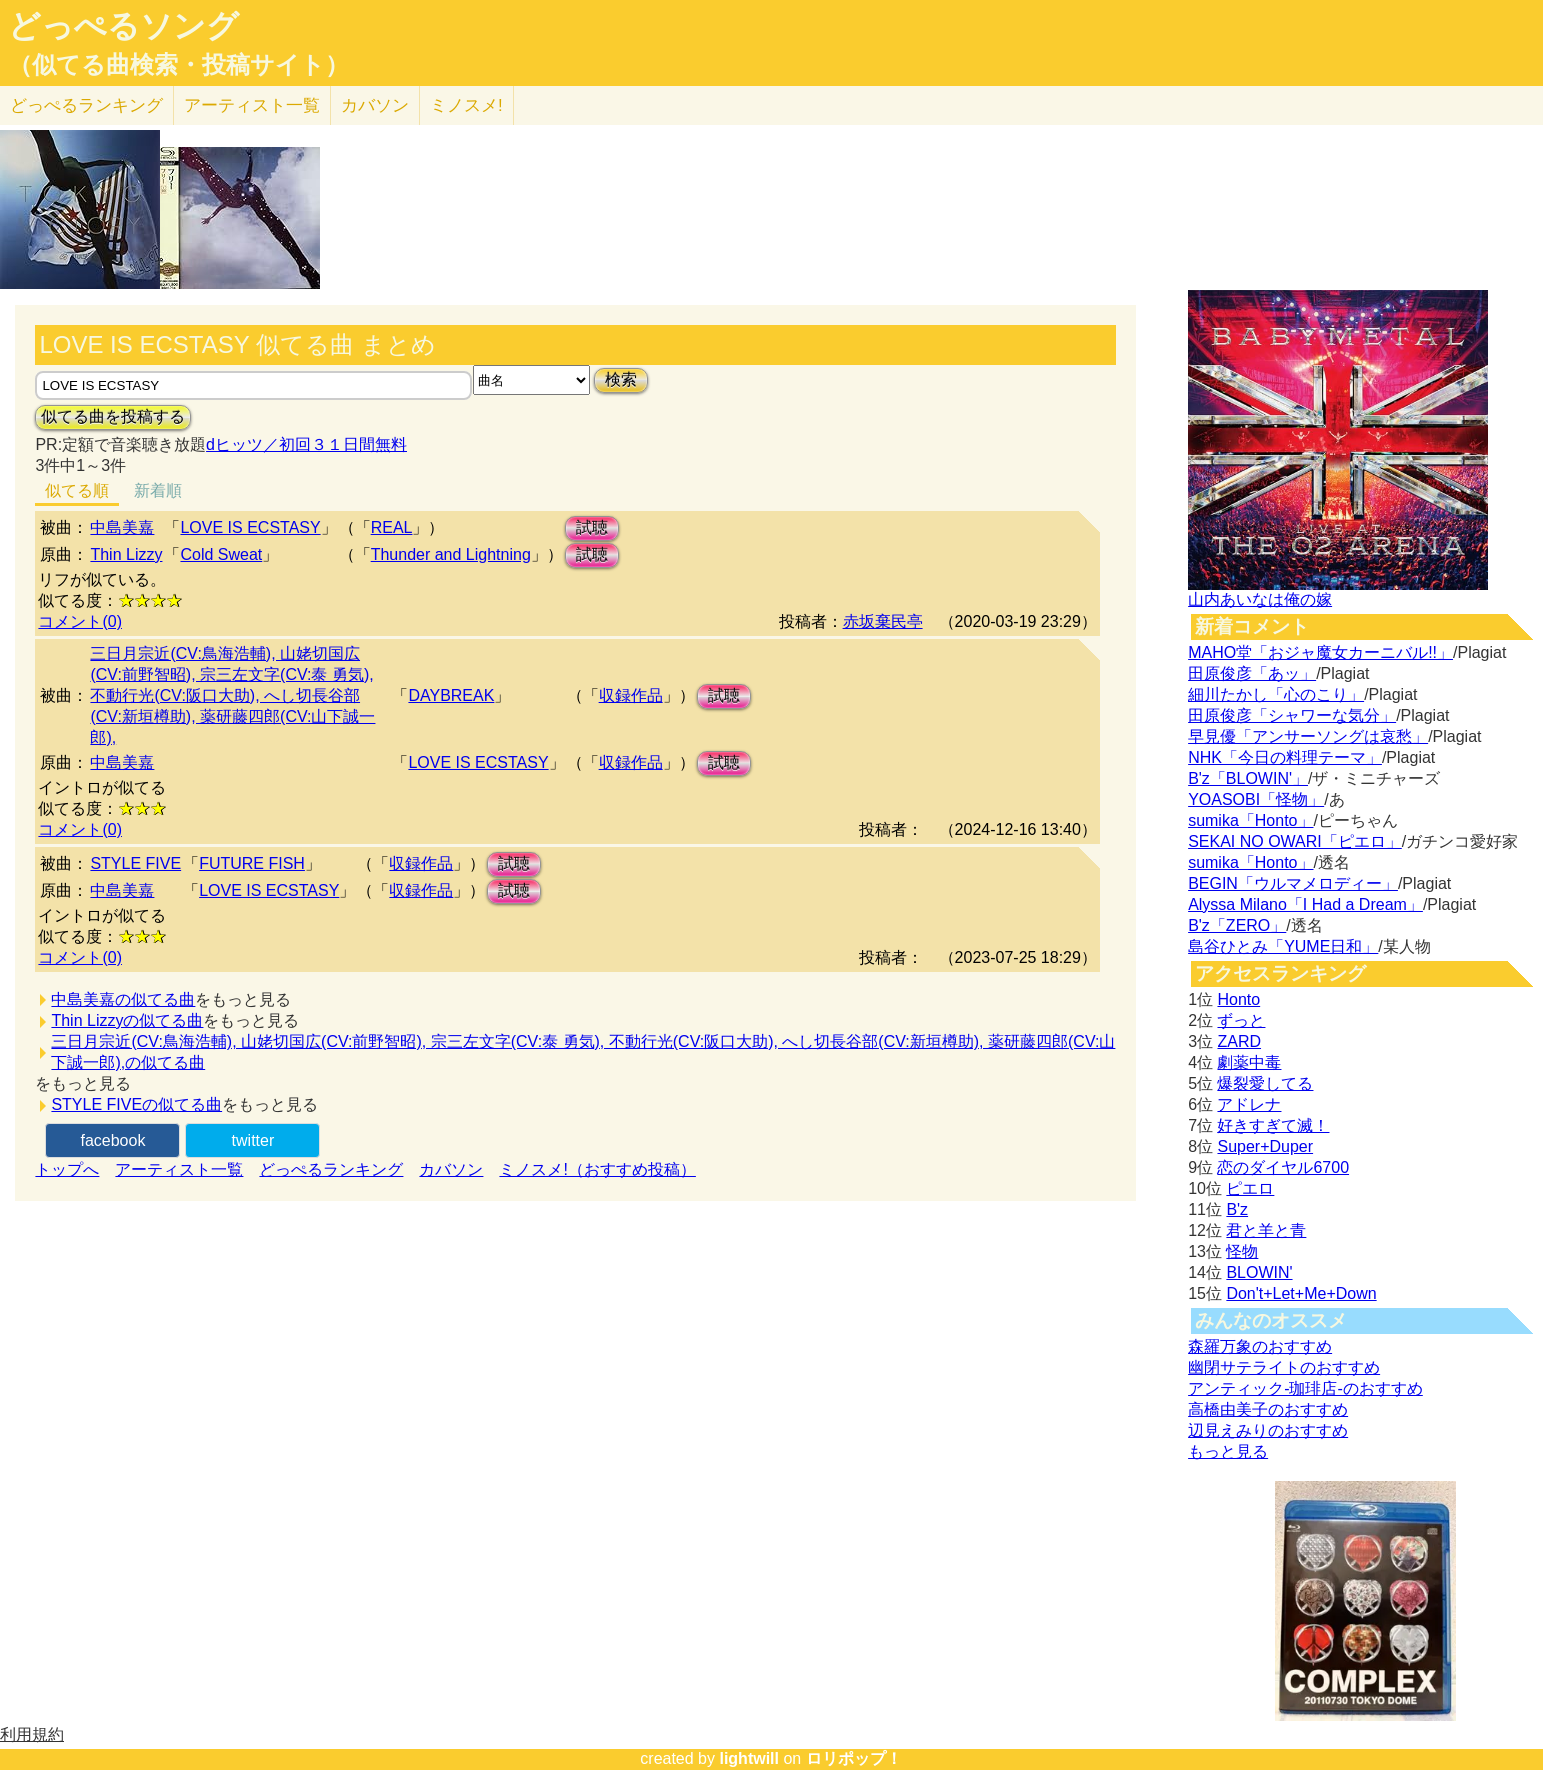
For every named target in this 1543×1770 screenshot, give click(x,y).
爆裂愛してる (1265, 1083)
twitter (253, 1140)
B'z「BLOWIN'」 (1248, 778)
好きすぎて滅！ (1273, 1125)
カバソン (375, 105)
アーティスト (252, 105)
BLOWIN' (1259, 1272)
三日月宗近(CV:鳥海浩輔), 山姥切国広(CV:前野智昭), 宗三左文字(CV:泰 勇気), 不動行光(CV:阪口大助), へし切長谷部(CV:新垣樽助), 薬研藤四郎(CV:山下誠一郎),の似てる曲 (583, 1052)
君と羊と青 (1266, 1230)
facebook (112, 1140)
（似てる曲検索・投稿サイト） (178, 65)
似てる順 (77, 490)
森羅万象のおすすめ (1260, 1346)
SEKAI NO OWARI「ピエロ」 (1295, 841)
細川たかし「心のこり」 (1276, 694)
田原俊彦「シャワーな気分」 (1292, 715)
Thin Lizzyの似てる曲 (127, 1020)
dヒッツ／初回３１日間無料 (306, 444)
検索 (621, 379)
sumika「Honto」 (1250, 820)
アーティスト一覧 (179, 1169)
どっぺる (86, 105)
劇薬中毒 (1249, 1062)
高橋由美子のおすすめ (1268, 1409)
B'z (1237, 1209)
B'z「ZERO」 (1237, 925)
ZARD (1239, 1041)
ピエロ (1250, 1188)
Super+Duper (1265, 1146)
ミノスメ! (466, 105)
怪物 (1242, 1251)
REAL (392, 527)
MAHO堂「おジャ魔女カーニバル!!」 (1320, 652)
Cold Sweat (221, 554)
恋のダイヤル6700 (1283, 1167)
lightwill (749, 1758)
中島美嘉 (122, 527)
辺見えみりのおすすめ (1268, 1430)
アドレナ (1249, 1104)
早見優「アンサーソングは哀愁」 (1308, 736)
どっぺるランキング (331, 1169)
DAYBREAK (451, 695)
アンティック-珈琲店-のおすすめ (1305, 1388)
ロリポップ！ (854, 1758)
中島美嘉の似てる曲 (123, 999)
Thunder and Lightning (451, 554)
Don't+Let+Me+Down (1301, 1293)
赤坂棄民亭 (883, 621)
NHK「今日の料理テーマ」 (1285, 757)
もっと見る (1228, 1451)
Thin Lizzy (126, 554)
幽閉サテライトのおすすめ (1284, 1367)
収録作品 (631, 695)
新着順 (158, 490)
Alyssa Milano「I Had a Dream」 (1305, 904)
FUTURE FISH (252, 863)
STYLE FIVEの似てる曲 (136, 1104)
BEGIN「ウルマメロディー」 (1293, 883)
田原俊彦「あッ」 (1252, 673)
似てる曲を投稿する (113, 416)
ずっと (1241, 1020)
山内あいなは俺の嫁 (1260, 599)
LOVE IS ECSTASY (250, 527)
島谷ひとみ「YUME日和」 (1283, 946)
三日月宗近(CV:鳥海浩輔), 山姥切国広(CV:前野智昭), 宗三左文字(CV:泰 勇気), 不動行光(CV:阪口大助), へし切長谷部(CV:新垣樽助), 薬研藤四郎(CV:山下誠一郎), (232, 695)
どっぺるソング (123, 26)
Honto (1238, 999)
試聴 (592, 527)
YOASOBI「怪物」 (1256, 799)
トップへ (67, 1169)
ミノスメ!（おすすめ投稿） (597, 1169)
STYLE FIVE (135, 863)
